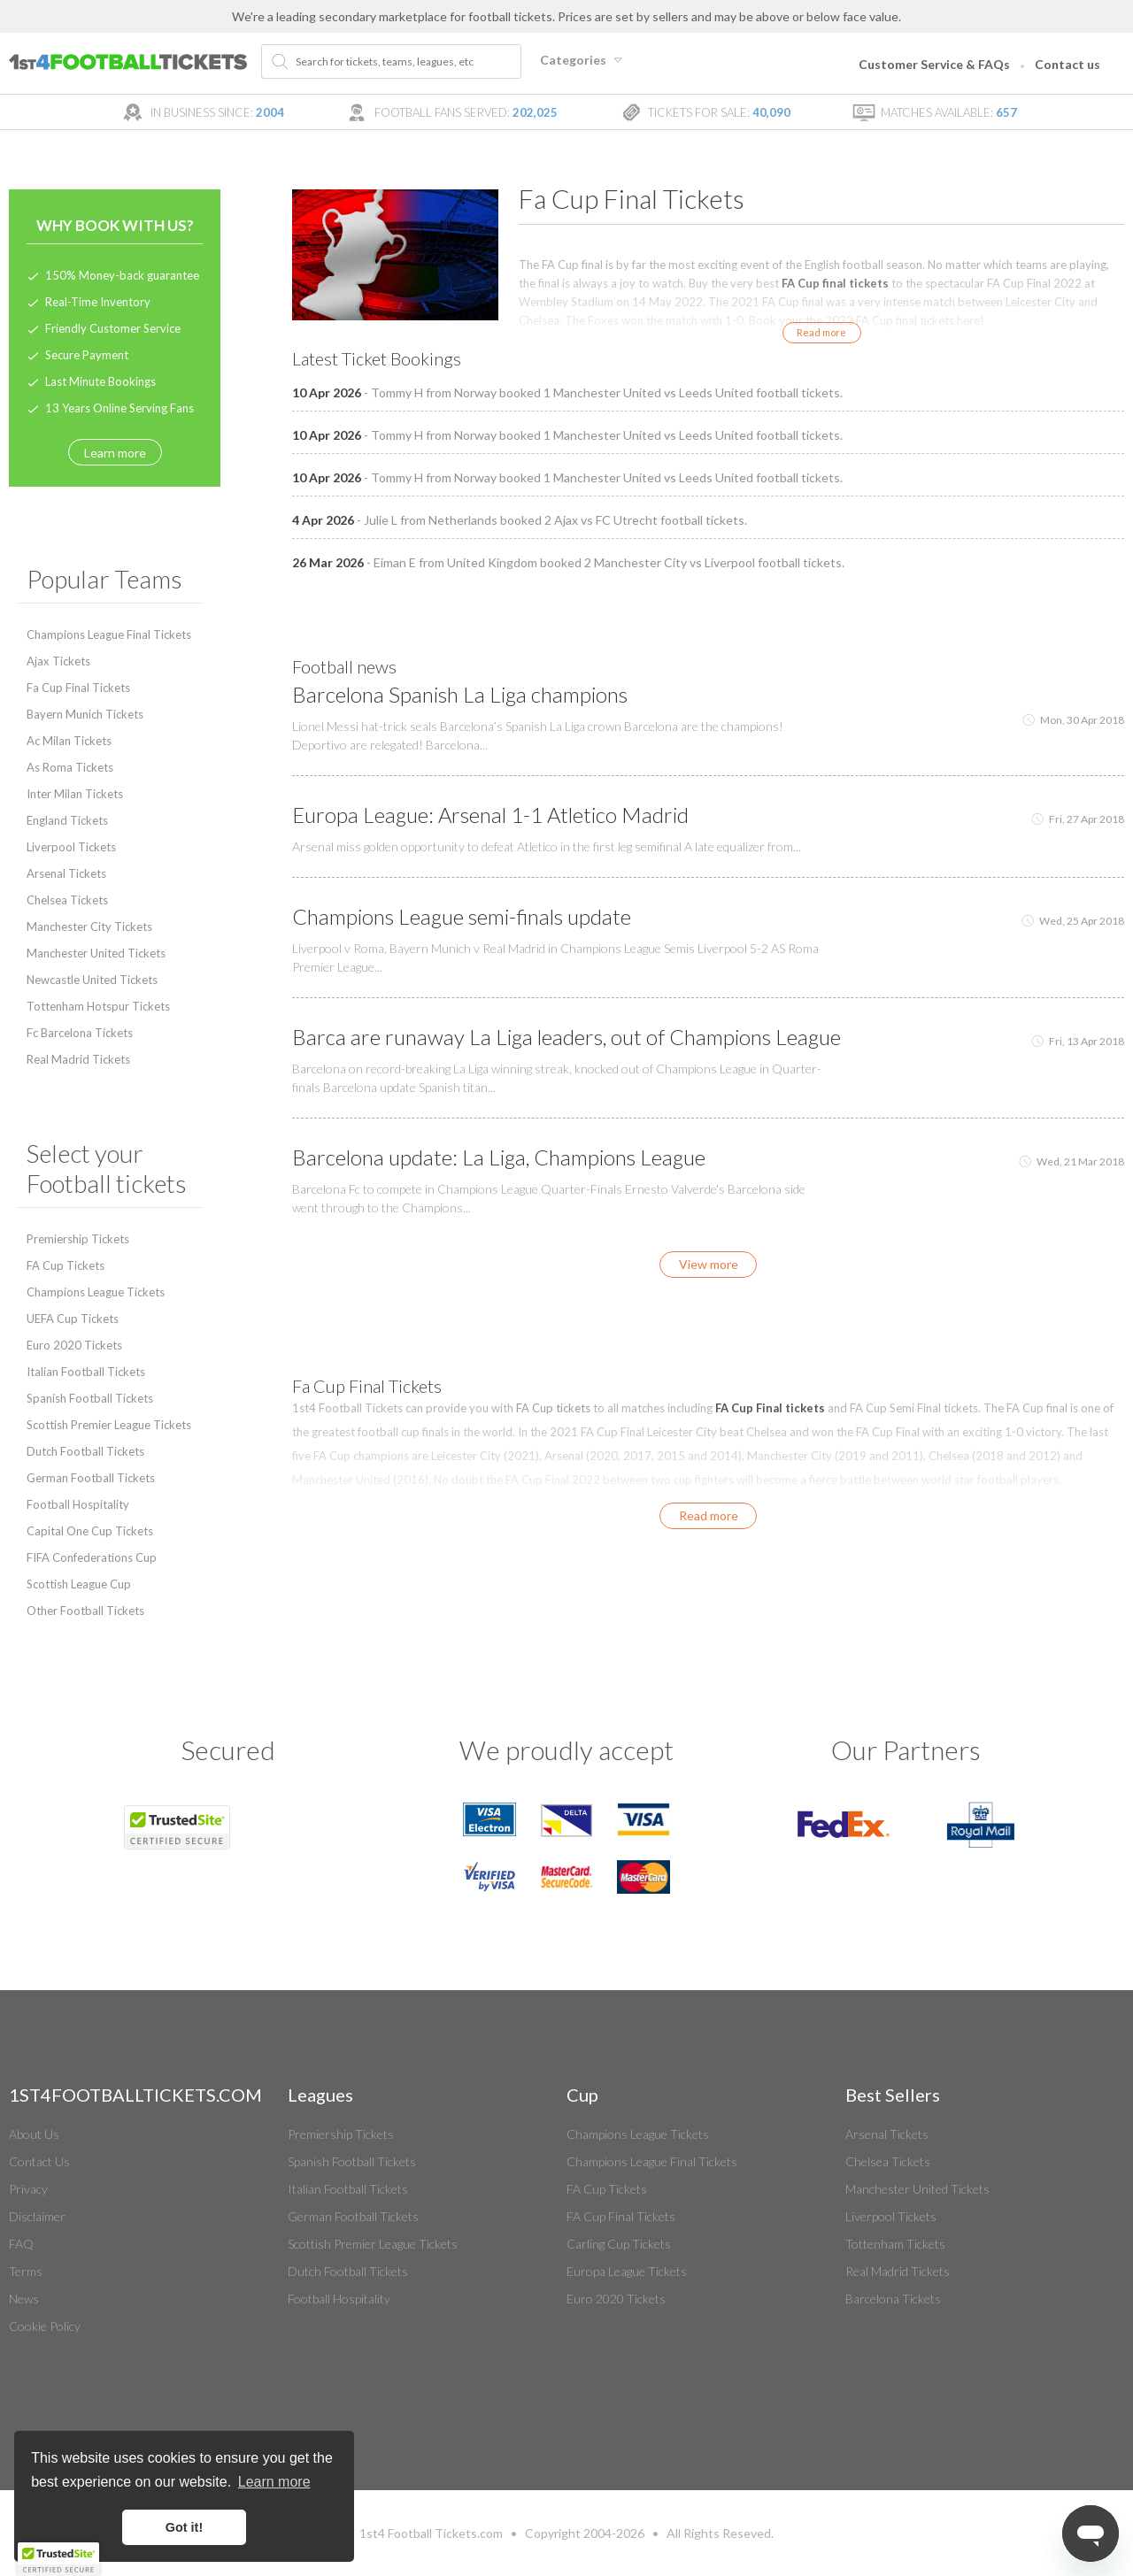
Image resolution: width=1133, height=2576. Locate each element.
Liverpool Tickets (71, 847)
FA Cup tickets (553, 1408)
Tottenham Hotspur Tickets (98, 1006)
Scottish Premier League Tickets (109, 1425)
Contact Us (39, 2161)
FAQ (21, 2243)
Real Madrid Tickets (78, 1059)
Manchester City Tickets (89, 926)
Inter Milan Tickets (75, 794)
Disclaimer (37, 2216)
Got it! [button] (184, 2527)
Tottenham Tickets (895, 2243)
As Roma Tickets (70, 767)
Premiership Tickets (78, 1239)
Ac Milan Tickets (69, 741)
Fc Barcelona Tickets (80, 1033)
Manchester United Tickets (96, 953)
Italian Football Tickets (86, 1372)
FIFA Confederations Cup (92, 1557)
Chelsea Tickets (67, 900)
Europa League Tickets (626, 2271)
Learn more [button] (274, 2481)
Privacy (28, 2188)
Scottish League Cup (79, 1584)
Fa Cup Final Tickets (78, 688)
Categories (583, 59)
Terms (25, 2271)
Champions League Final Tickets (109, 634)
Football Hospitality (78, 1504)
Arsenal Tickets (66, 873)
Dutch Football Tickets (85, 1451)
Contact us (1067, 64)
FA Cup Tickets (65, 1265)
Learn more (115, 452)
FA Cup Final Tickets (620, 2216)
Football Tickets (432, 2533)
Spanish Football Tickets (90, 1398)
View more (708, 1264)
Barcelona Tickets (893, 2298)
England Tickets (67, 820)
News (24, 2298)
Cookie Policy (45, 2326)
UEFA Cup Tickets (73, 1318)
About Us (34, 2134)
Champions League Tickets (96, 1292)
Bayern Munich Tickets (85, 714)
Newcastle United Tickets (92, 980)
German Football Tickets (91, 1478)
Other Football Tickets (85, 1610)
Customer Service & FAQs (934, 64)
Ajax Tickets (58, 661)
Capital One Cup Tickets (90, 1531)
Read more (821, 332)
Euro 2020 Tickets (74, 1345)
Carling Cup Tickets (618, 2243)
